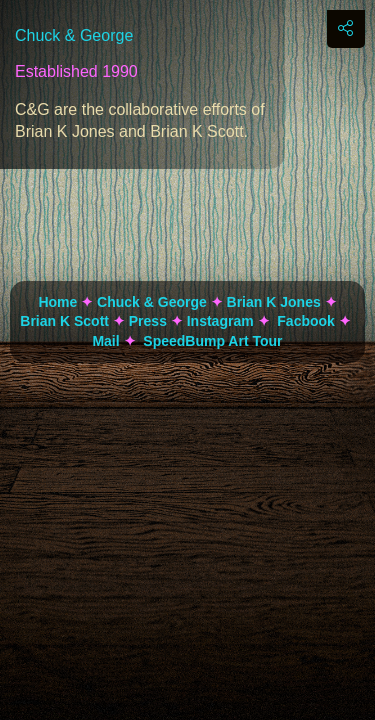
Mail (105, 341)
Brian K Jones (274, 302)
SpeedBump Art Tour (212, 341)
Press (148, 321)
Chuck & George (152, 302)
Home (57, 302)
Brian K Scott (64, 321)
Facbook (306, 321)
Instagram (220, 321)
